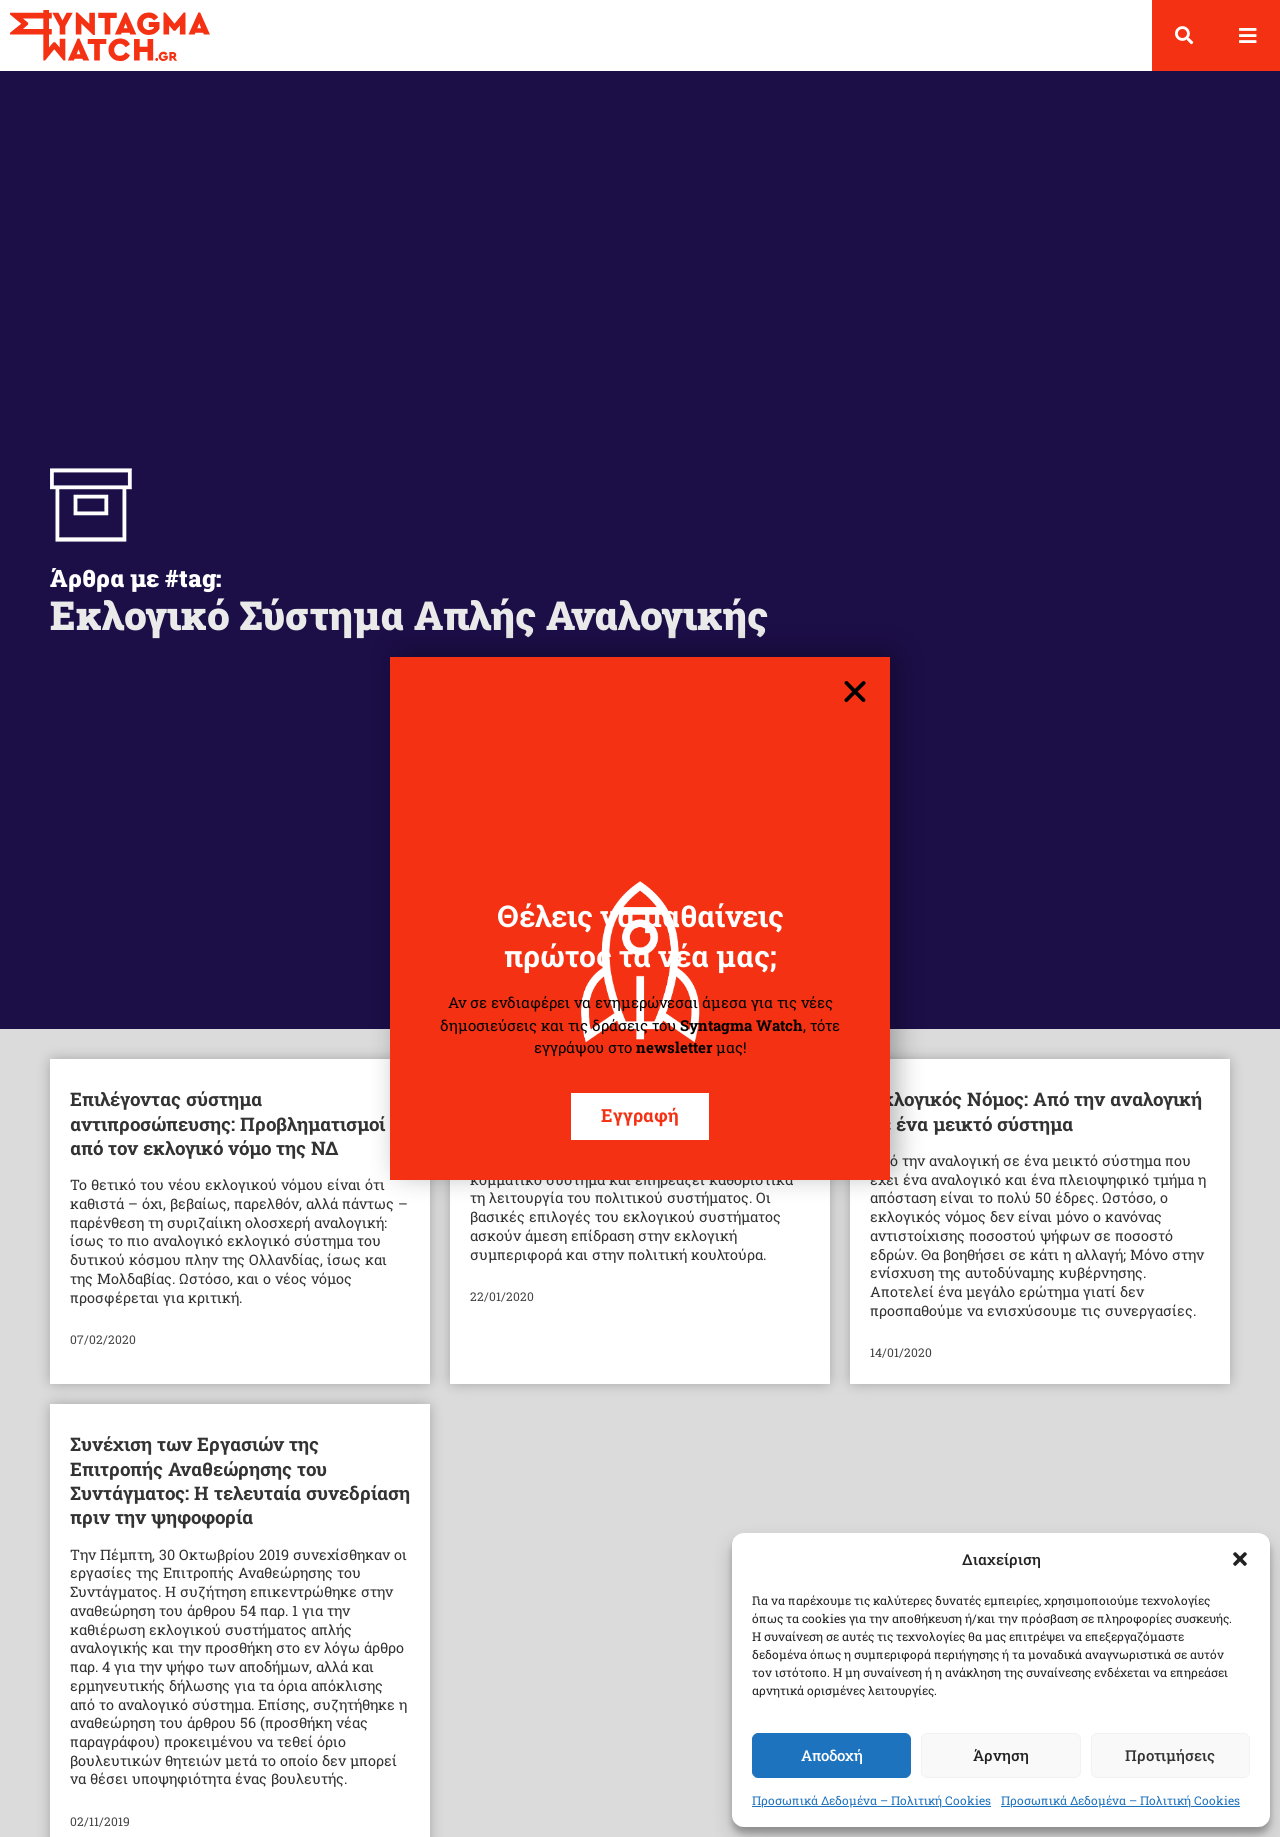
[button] (1240, 1559)
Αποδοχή (832, 1755)
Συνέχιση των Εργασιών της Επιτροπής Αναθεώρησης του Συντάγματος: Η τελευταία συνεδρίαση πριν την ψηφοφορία (240, 1480)
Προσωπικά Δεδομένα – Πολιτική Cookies (871, 1800)
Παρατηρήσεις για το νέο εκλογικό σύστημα (622, 1110)
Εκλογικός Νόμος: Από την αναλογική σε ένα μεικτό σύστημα (1036, 1110)
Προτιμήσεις (1170, 1755)
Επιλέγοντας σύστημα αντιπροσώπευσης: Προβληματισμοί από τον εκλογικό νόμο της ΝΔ (227, 1123)
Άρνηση (1001, 1755)
